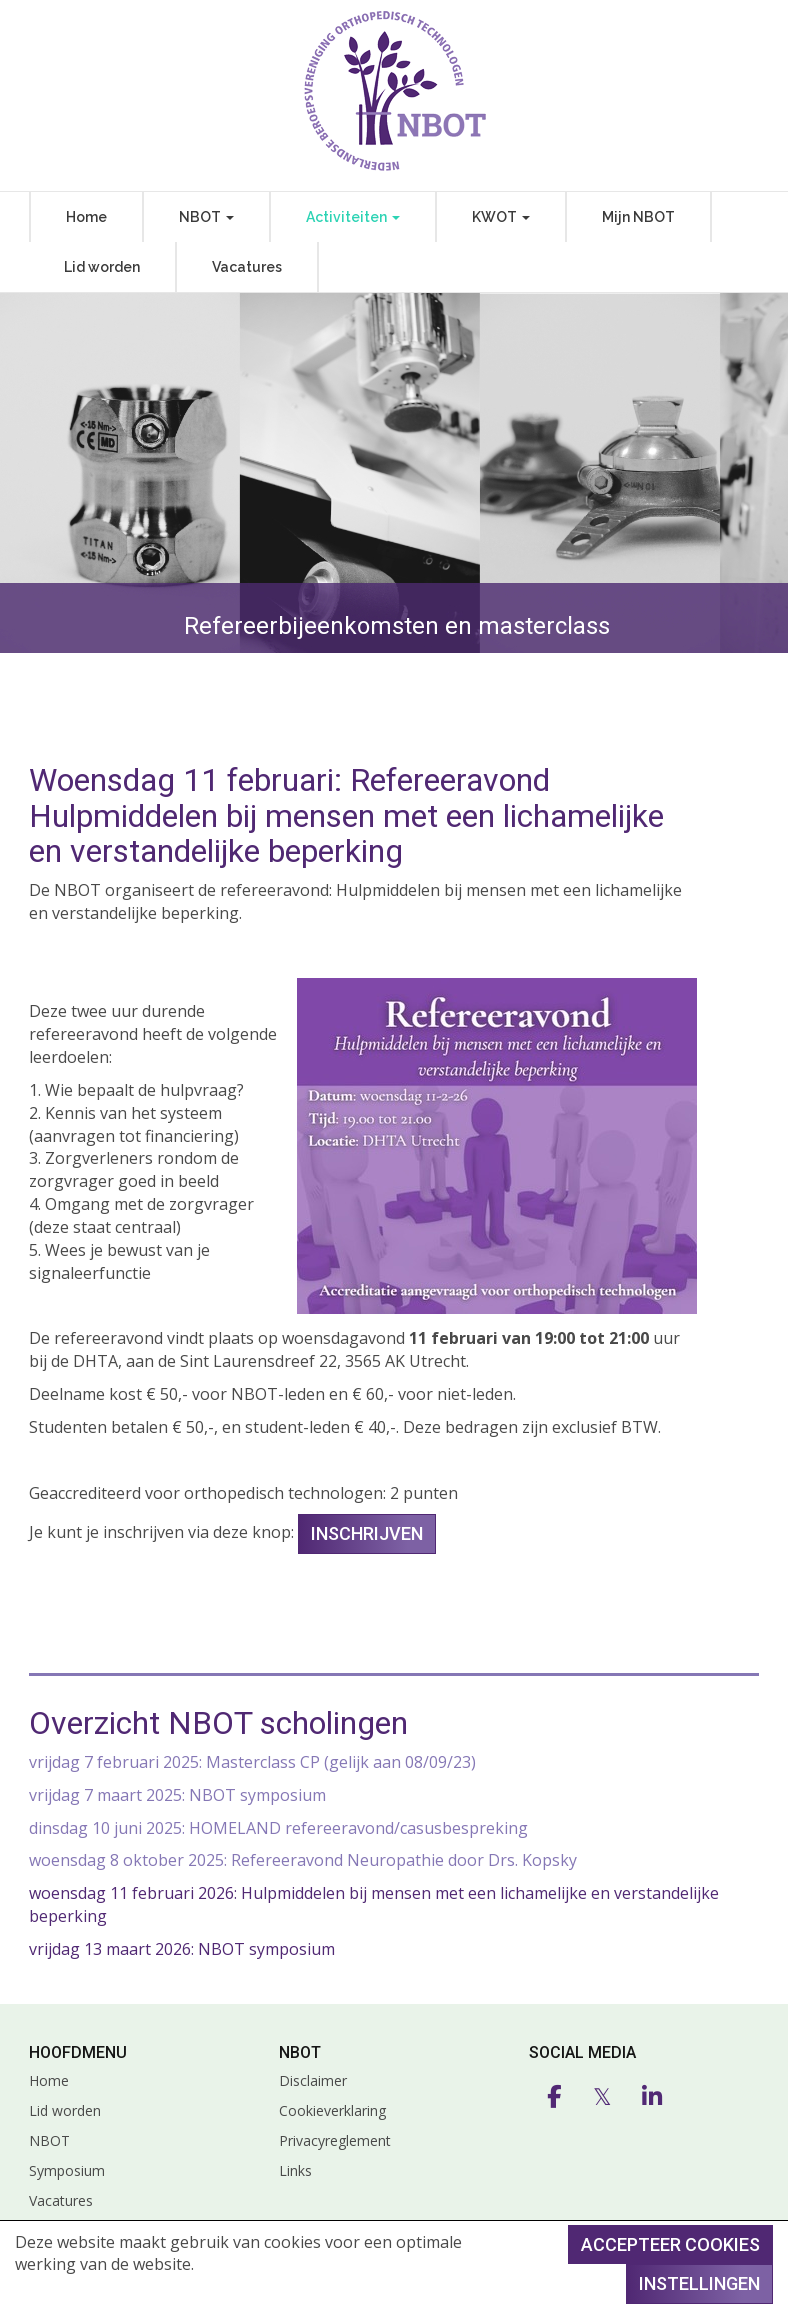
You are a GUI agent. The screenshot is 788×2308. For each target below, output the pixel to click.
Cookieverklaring (332, 2110)
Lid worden (102, 267)
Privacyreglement (335, 2140)
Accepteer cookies (670, 2244)
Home (86, 217)
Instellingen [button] (699, 2283)
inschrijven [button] (367, 1533)
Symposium (67, 2170)
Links (295, 2170)
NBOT (206, 217)
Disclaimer (313, 2080)
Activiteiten (353, 217)
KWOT (501, 217)
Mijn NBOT (638, 217)
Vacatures (247, 267)
